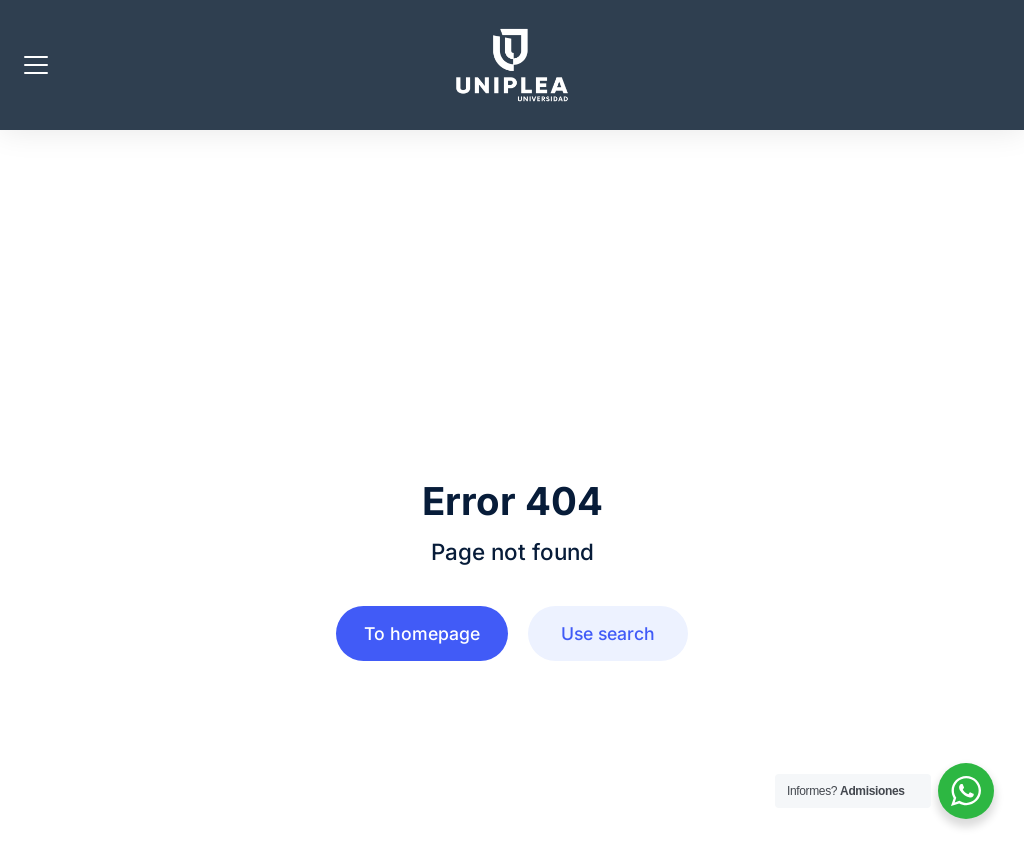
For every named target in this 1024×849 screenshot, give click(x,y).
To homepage (422, 633)
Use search (608, 633)
